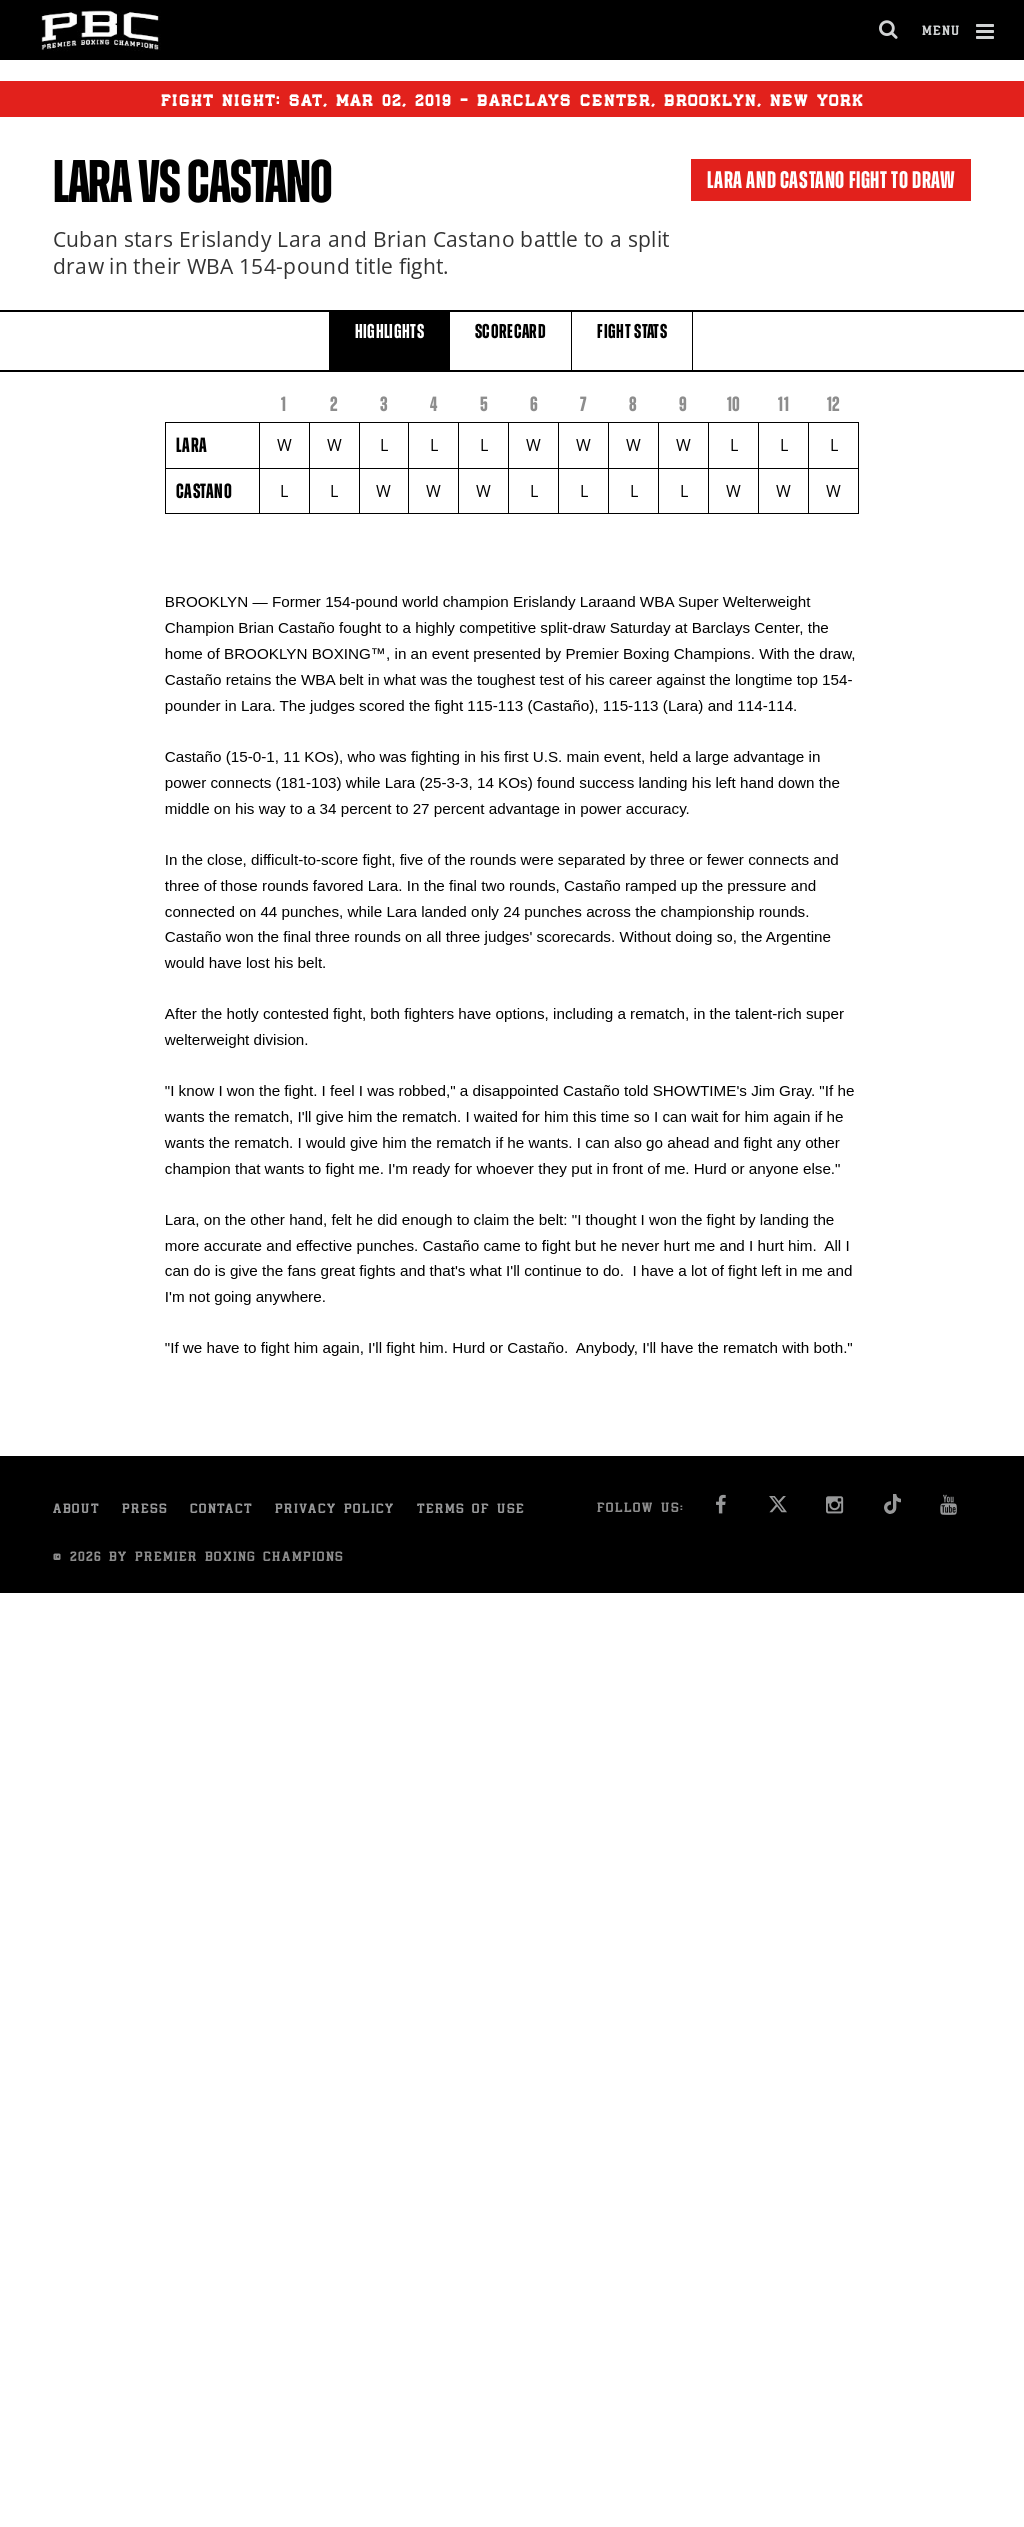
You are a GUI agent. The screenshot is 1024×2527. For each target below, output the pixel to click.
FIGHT (632, 339)
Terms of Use (471, 1510)
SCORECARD (510, 339)
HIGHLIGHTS (390, 339)
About (76, 1510)
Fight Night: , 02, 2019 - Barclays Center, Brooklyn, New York (512, 99)
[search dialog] (889, 30)
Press (145, 1510)
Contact (221, 1510)
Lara (92, 182)
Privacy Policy (335, 1510)
